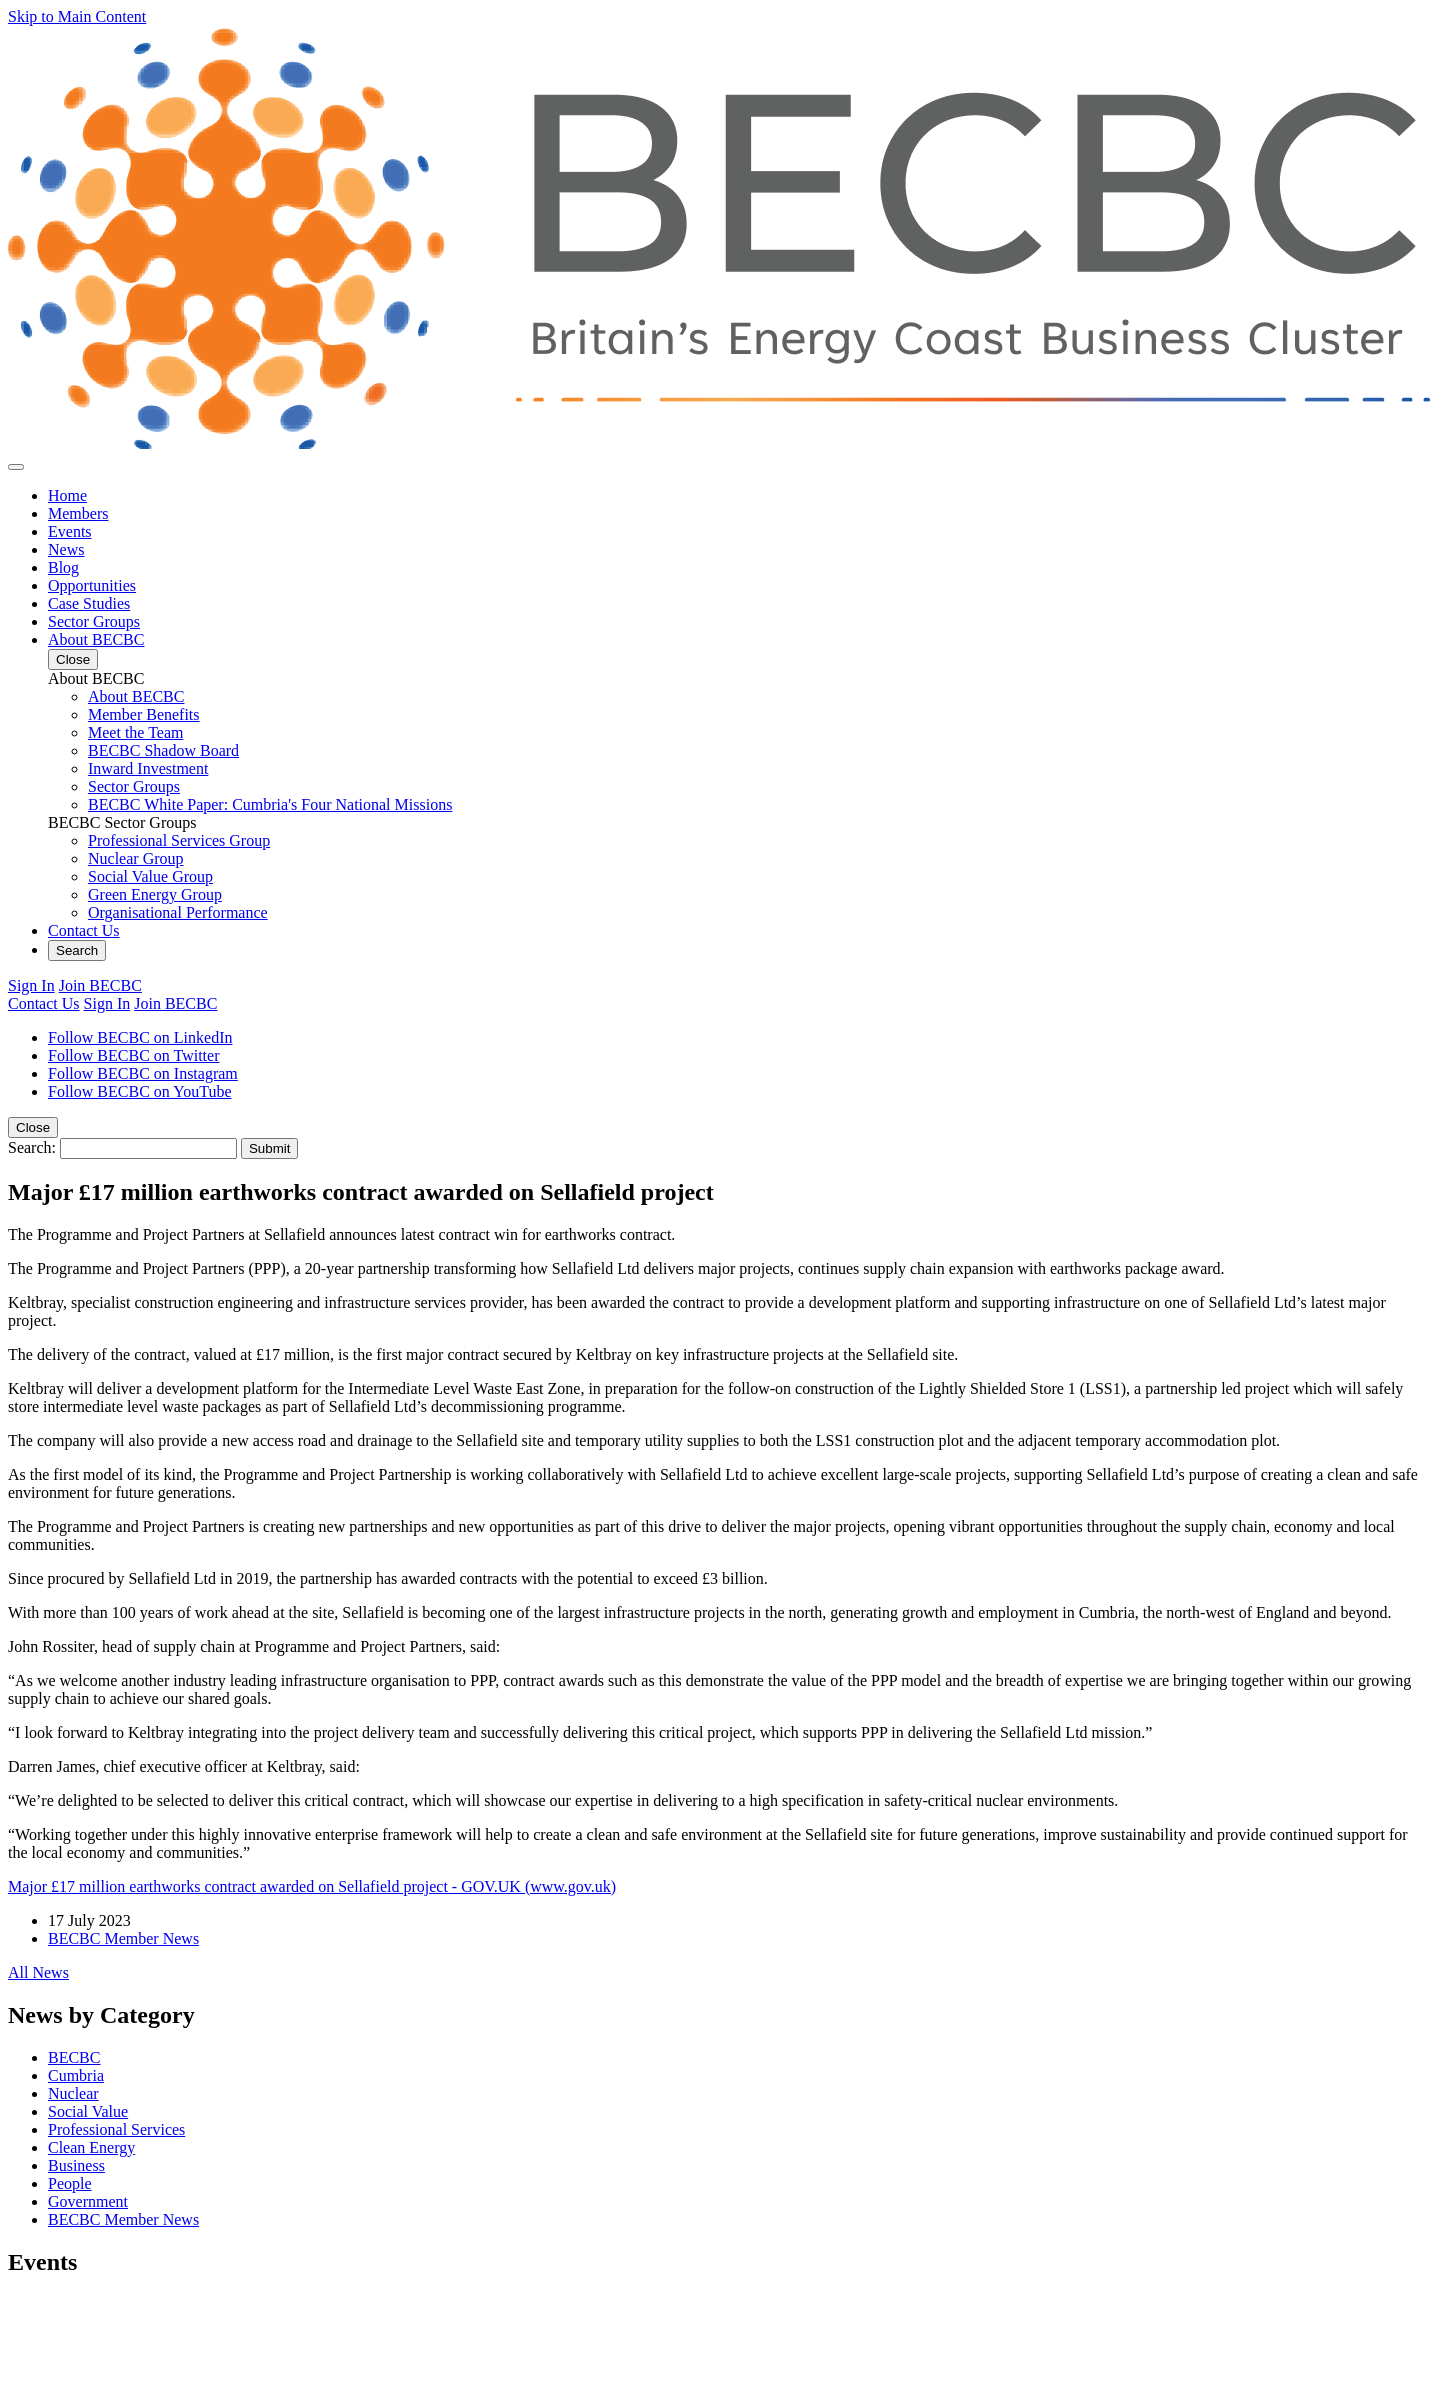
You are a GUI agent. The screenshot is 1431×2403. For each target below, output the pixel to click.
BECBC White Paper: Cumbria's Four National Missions (270, 804)
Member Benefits (144, 714)
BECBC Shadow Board (163, 750)
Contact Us (84, 930)
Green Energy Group (155, 894)
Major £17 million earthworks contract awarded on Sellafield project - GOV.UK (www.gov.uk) (312, 1886)
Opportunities (92, 585)
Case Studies (89, 603)
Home (67, 495)
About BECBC (96, 639)
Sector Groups (94, 621)
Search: (32, 1147)
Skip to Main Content (77, 16)
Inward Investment (148, 768)
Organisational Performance (178, 912)
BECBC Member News (123, 1938)
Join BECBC (100, 985)
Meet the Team (135, 732)
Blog (63, 567)
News (66, 549)
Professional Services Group (179, 840)
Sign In (31, 985)
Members (78, 513)
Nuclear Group (136, 858)
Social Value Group (150, 876)
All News (38, 1972)
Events (70, 531)
